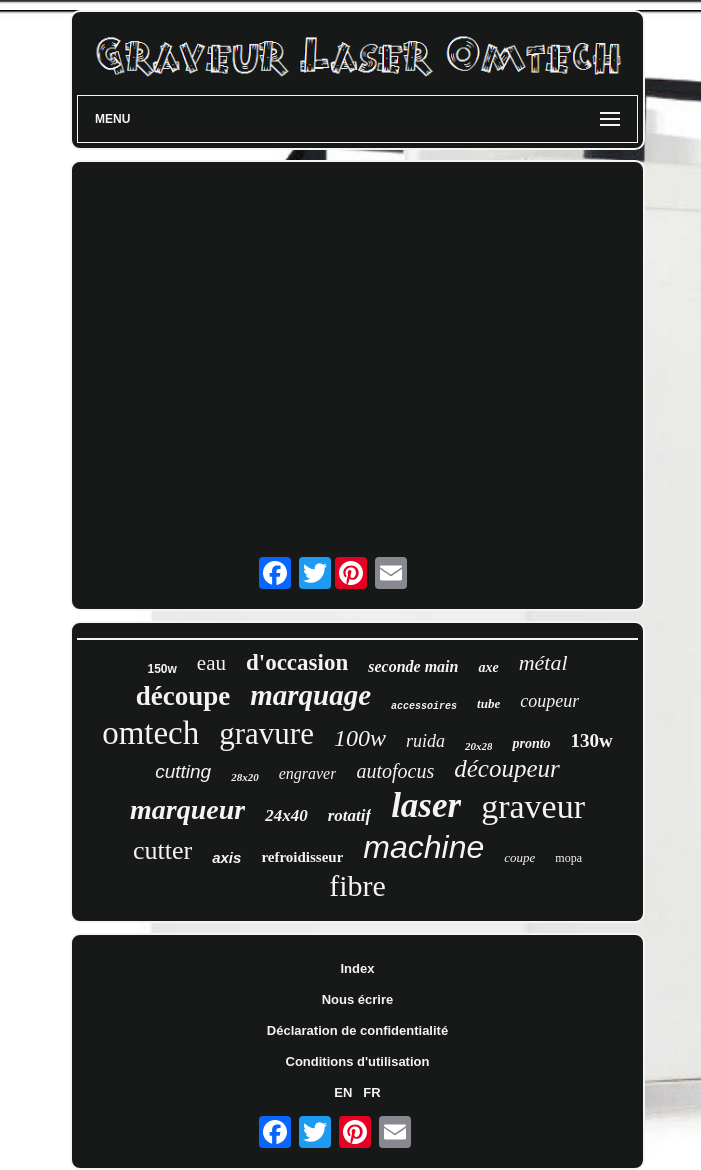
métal (543, 662)
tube (488, 703)
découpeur (507, 768)
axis (226, 857)
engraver (308, 773)
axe (488, 667)
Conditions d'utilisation (358, 1061)
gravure (266, 733)
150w (161, 669)
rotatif (349, 815)
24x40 (286, 815)
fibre (357, 885)
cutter (162, 850)
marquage (310, 695)
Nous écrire (358, 999)
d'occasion (297, 662)
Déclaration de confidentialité (357, 1030)
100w (360, 738)
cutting (183, 771)
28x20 (245, 777)
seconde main (413, 666)
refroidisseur (302, 857)
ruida (425, 741)
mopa (568, 858)
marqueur (187, 809)
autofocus (395, 771)
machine (423, 847)
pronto (531, 743)
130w (592, 740)
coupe (519, 857)
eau (211, 663)
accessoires (424, 706)
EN (343, 1092)
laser (426, 805)
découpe (183, 696)
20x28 (479, 746)
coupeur (549, 701)
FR (371, 1092)
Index (358, 968)
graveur (533, 806)
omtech (150, 733)
